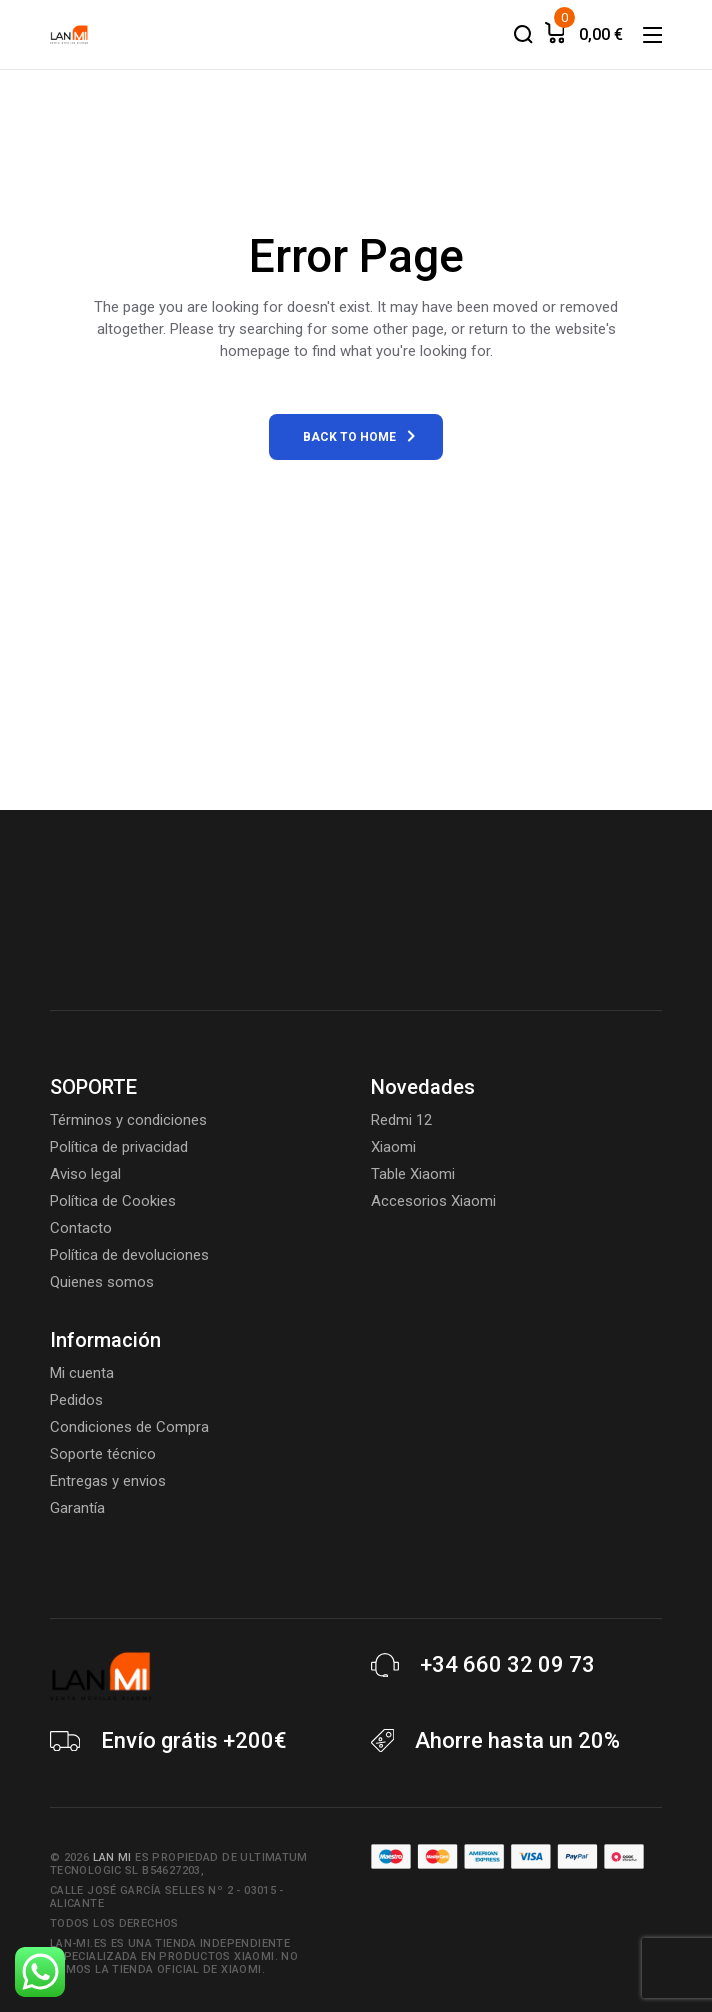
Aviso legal (85, 1174)
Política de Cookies (113, 1201)
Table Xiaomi (413, 1174)
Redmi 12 (401, 1120)
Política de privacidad (119, 1147)
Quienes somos (102, 1282)
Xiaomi (393, 1147)
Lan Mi (112, 1857)
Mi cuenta (82, 1373)
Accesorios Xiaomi (433, 1201)
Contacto (81, 1228)
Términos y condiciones (128, 1120)
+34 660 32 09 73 (507, 1664)
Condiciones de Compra (129, 1427)
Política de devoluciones (129, 1255)
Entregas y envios (108, 1481)
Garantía (77, 1508)
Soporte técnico (103, 1454)
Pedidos (76, 1400)
